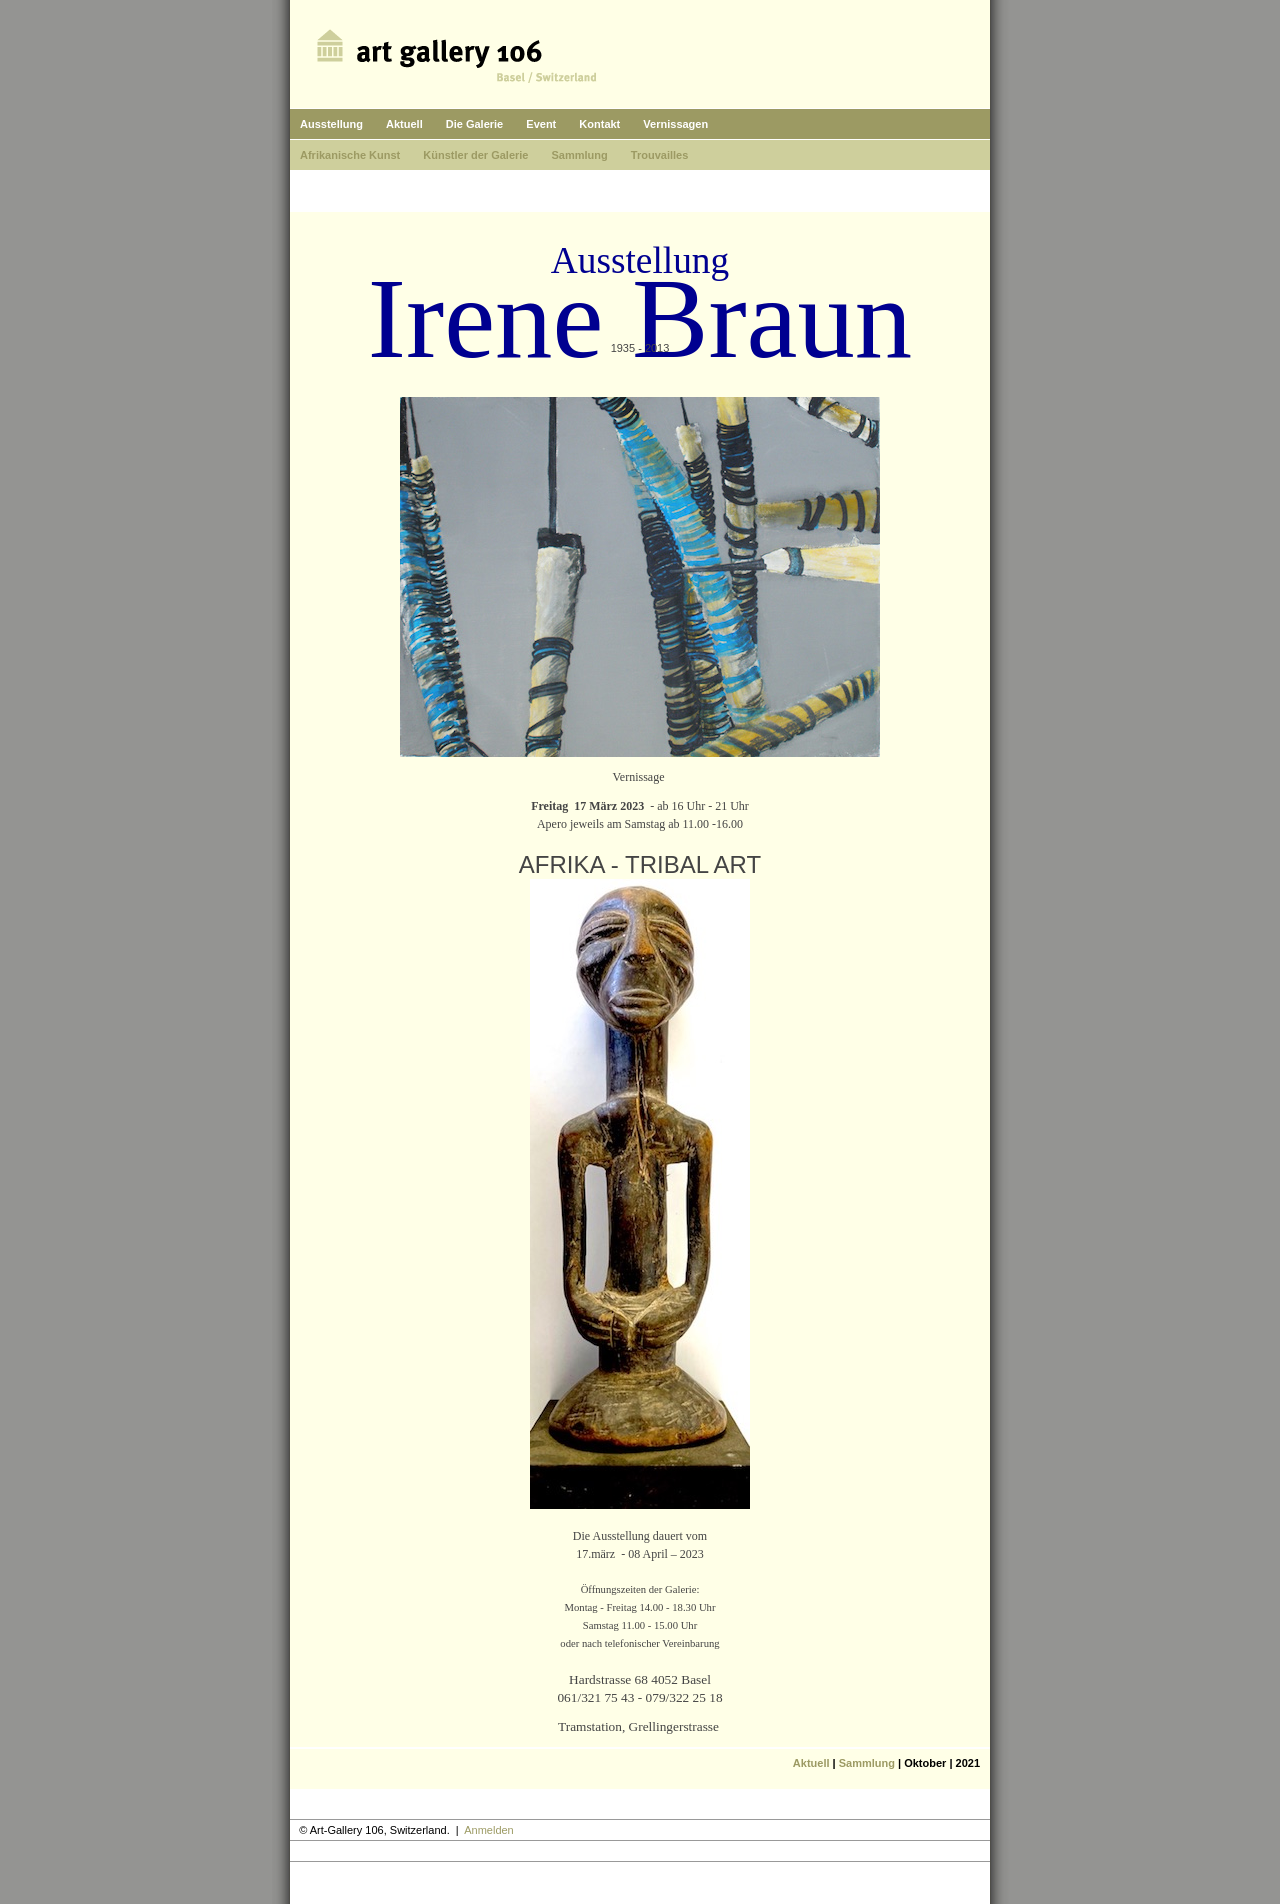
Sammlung (580, 155)
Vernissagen (675, 124)
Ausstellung (331, 124)
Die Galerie (474, 124)
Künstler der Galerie (475, 155)
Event (541, 124)
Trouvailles (659, 155)
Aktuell (404, 124)
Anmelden (489, 1830)
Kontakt (599, 124)
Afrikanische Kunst (350, 155)
